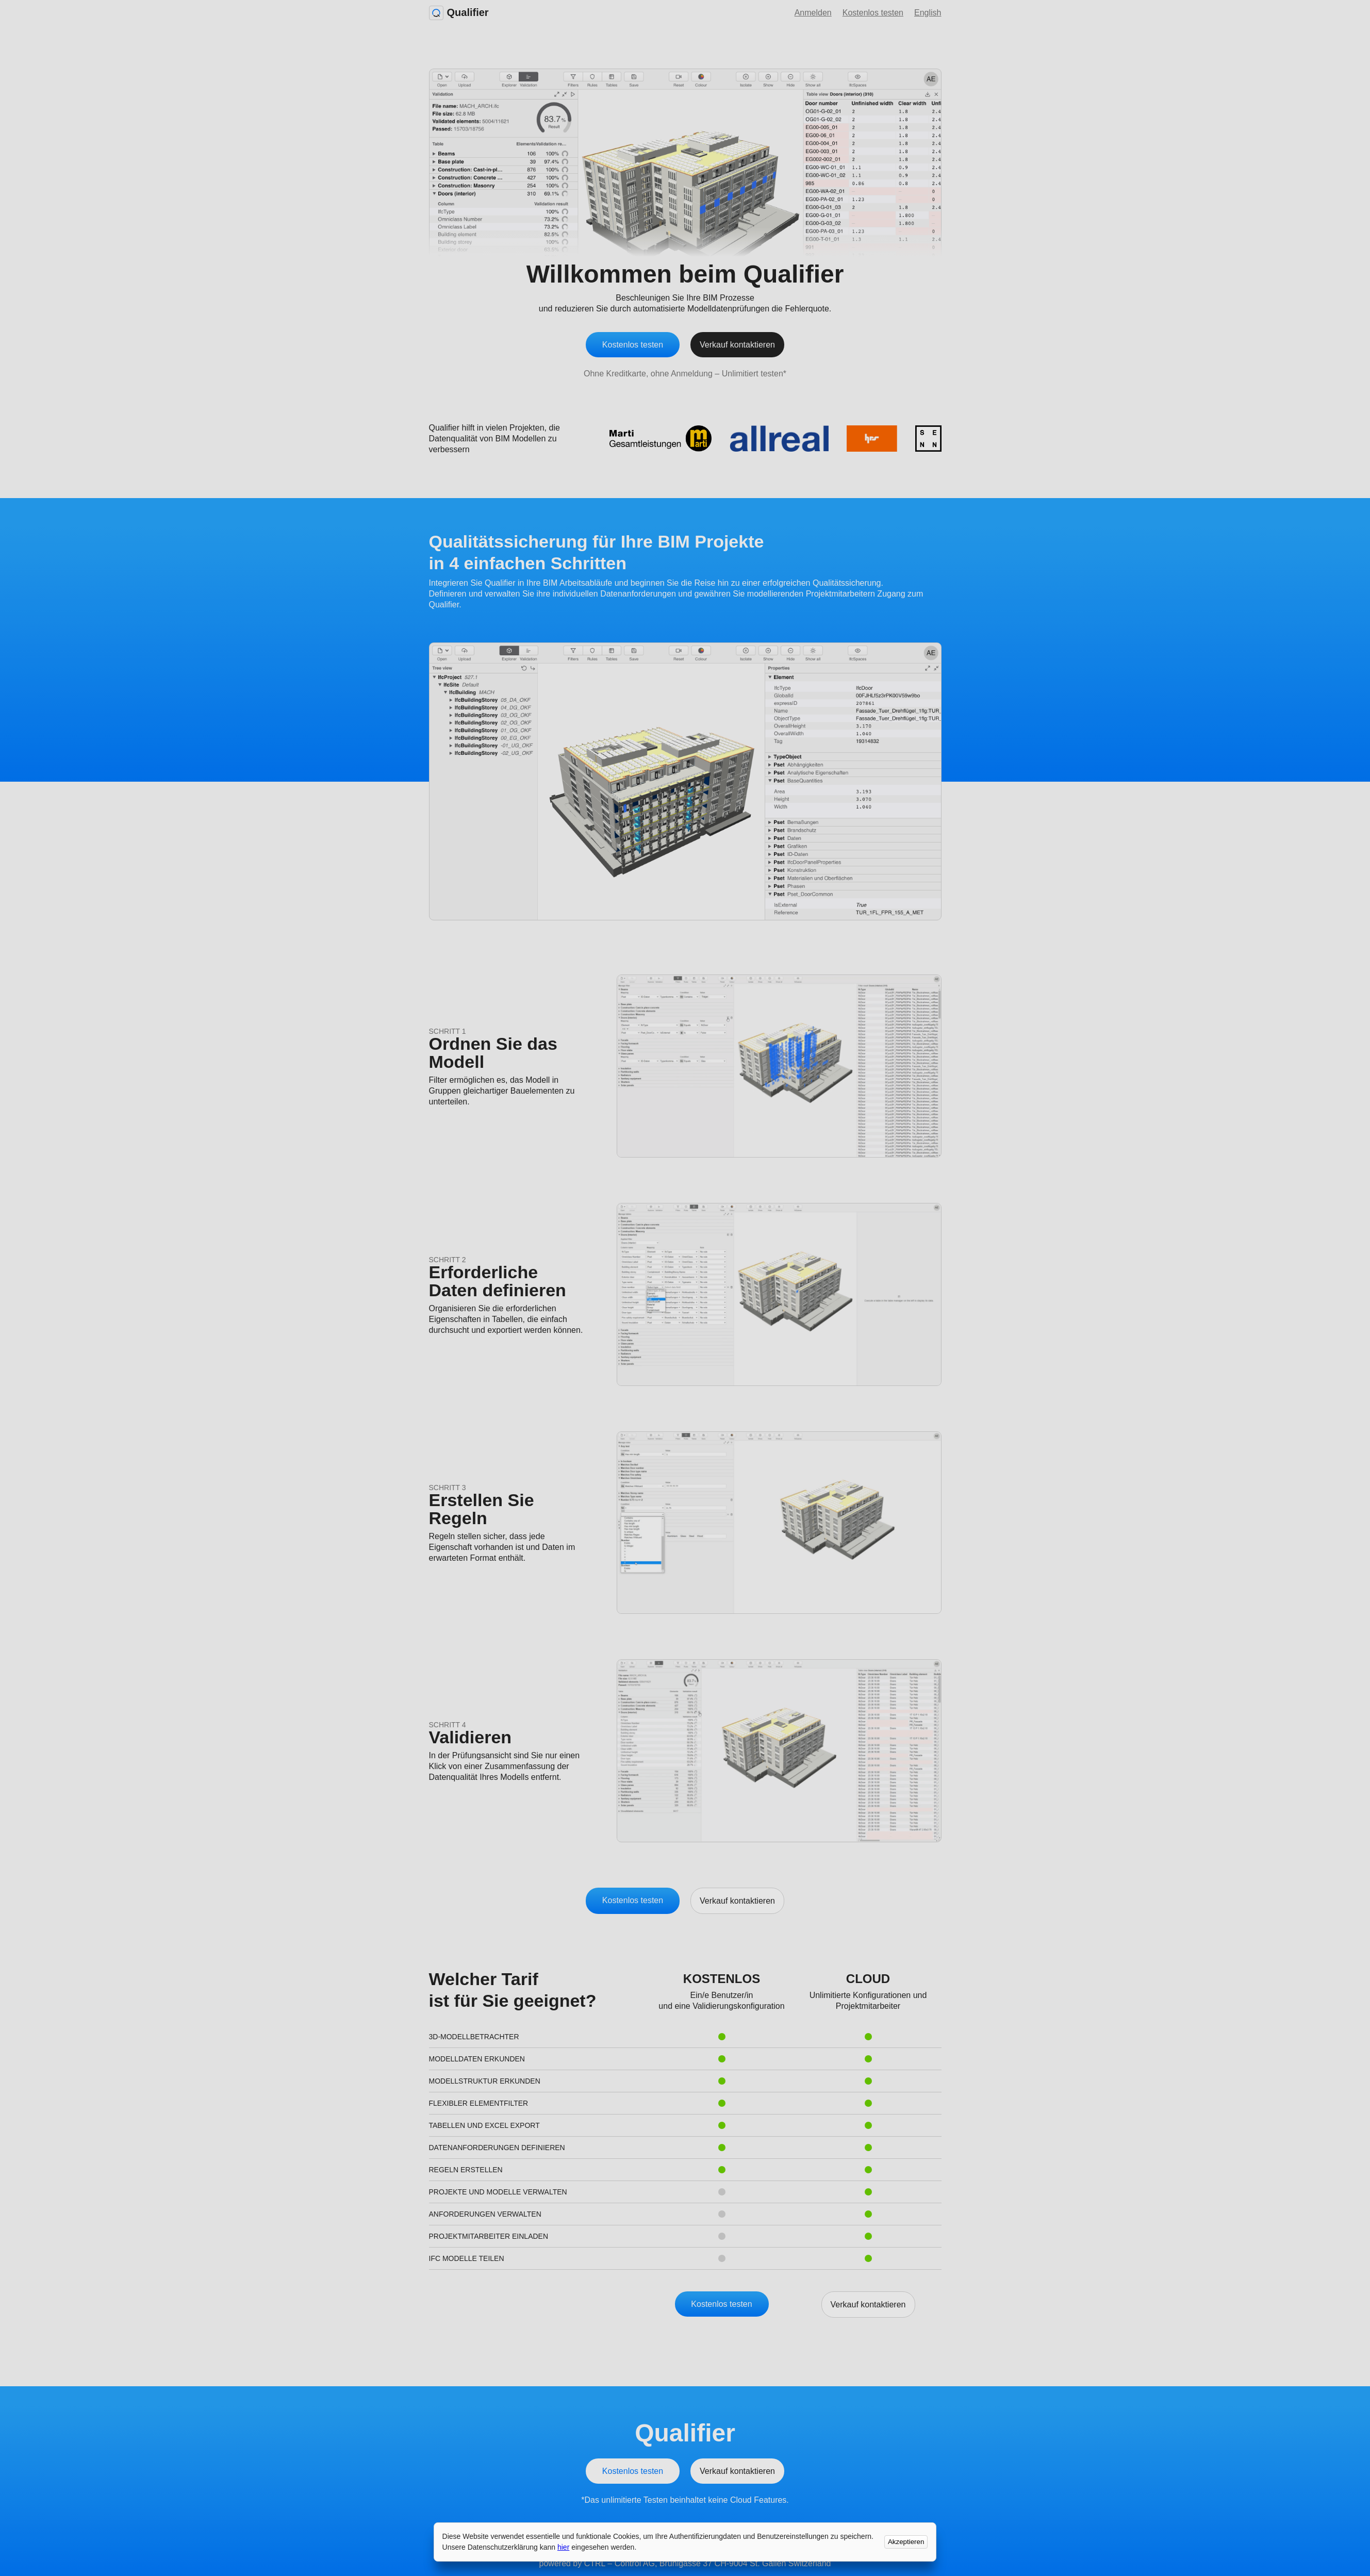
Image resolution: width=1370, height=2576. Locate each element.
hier (563, 2547)
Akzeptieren (906, 2542)
